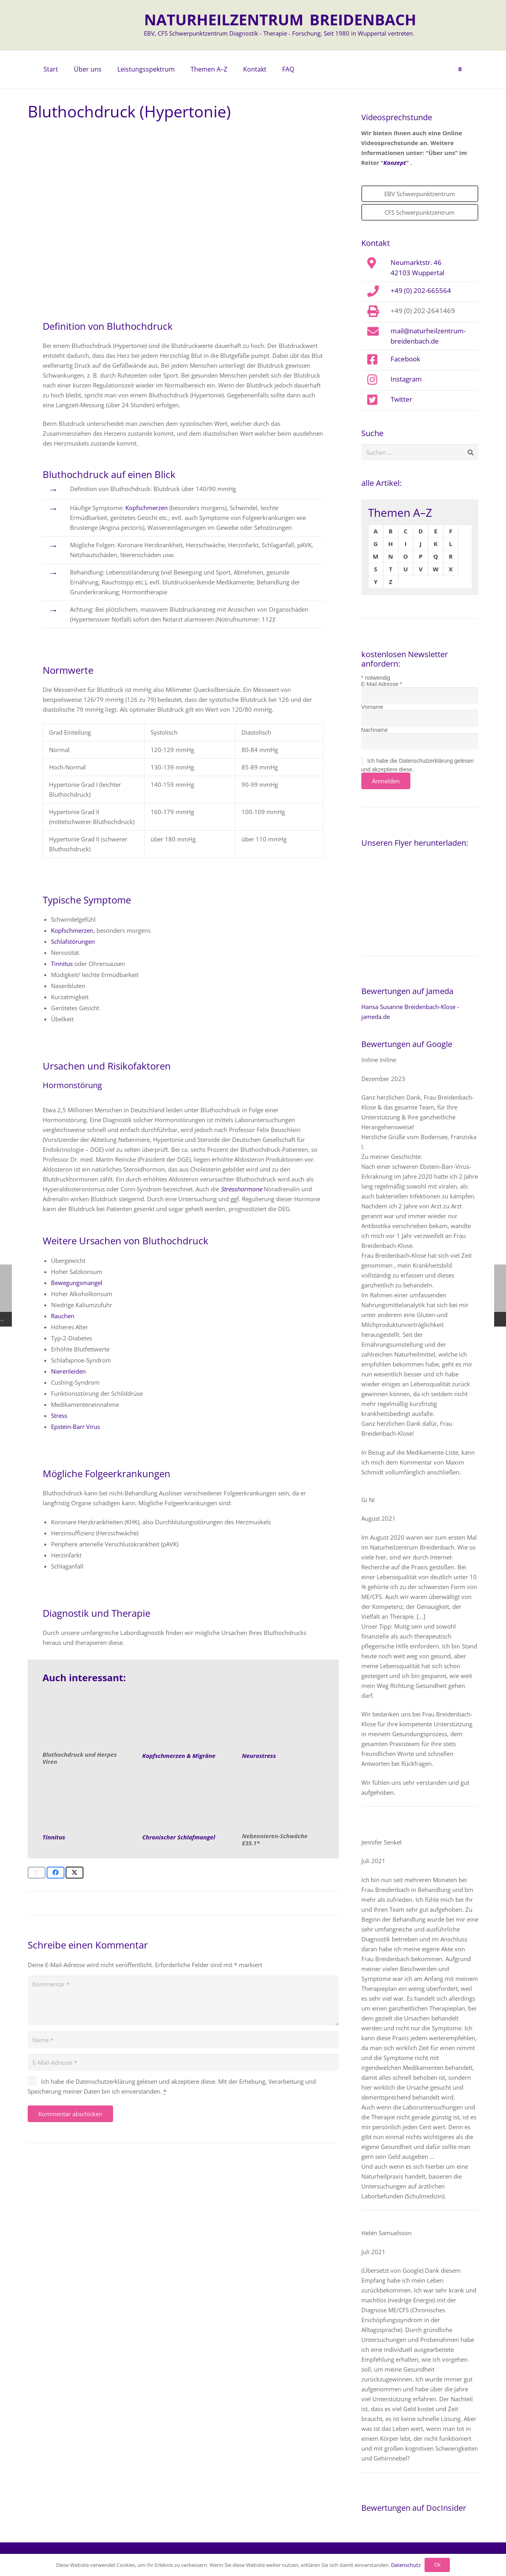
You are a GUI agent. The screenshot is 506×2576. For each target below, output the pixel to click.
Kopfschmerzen (146, 508)
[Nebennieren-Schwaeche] (283, 1802)
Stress (59, 1415)
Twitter (401, 399)
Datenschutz (406, 2564)
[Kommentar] (183, 2001)
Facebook (405, 358)
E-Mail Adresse (381, 684)
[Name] (183, 2040)
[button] (459, 70)
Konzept (394, 162)
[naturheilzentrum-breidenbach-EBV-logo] (109, 25)
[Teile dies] (55, 1873)
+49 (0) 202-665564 (421, 290)
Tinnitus (62, 964)
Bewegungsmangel (76, 1283)
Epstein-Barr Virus (75, 1427)
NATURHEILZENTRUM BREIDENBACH (280, 19)
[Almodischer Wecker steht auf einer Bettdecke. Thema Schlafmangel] (183, 1802)
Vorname (372, 707)
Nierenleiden (68, 1371)
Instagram (406, 379)
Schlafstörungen (73, 941)
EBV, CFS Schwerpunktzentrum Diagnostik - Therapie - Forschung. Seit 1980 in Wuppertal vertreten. (279, 33)
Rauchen (62, 1316)
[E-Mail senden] (36, 1873)
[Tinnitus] (84, 1802)
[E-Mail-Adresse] (183, 2062)
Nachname (374, 730)
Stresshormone (241, 1189)
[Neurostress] (283, 1721)
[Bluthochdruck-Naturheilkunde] (84, 1721)
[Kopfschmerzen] (183, 1721)
